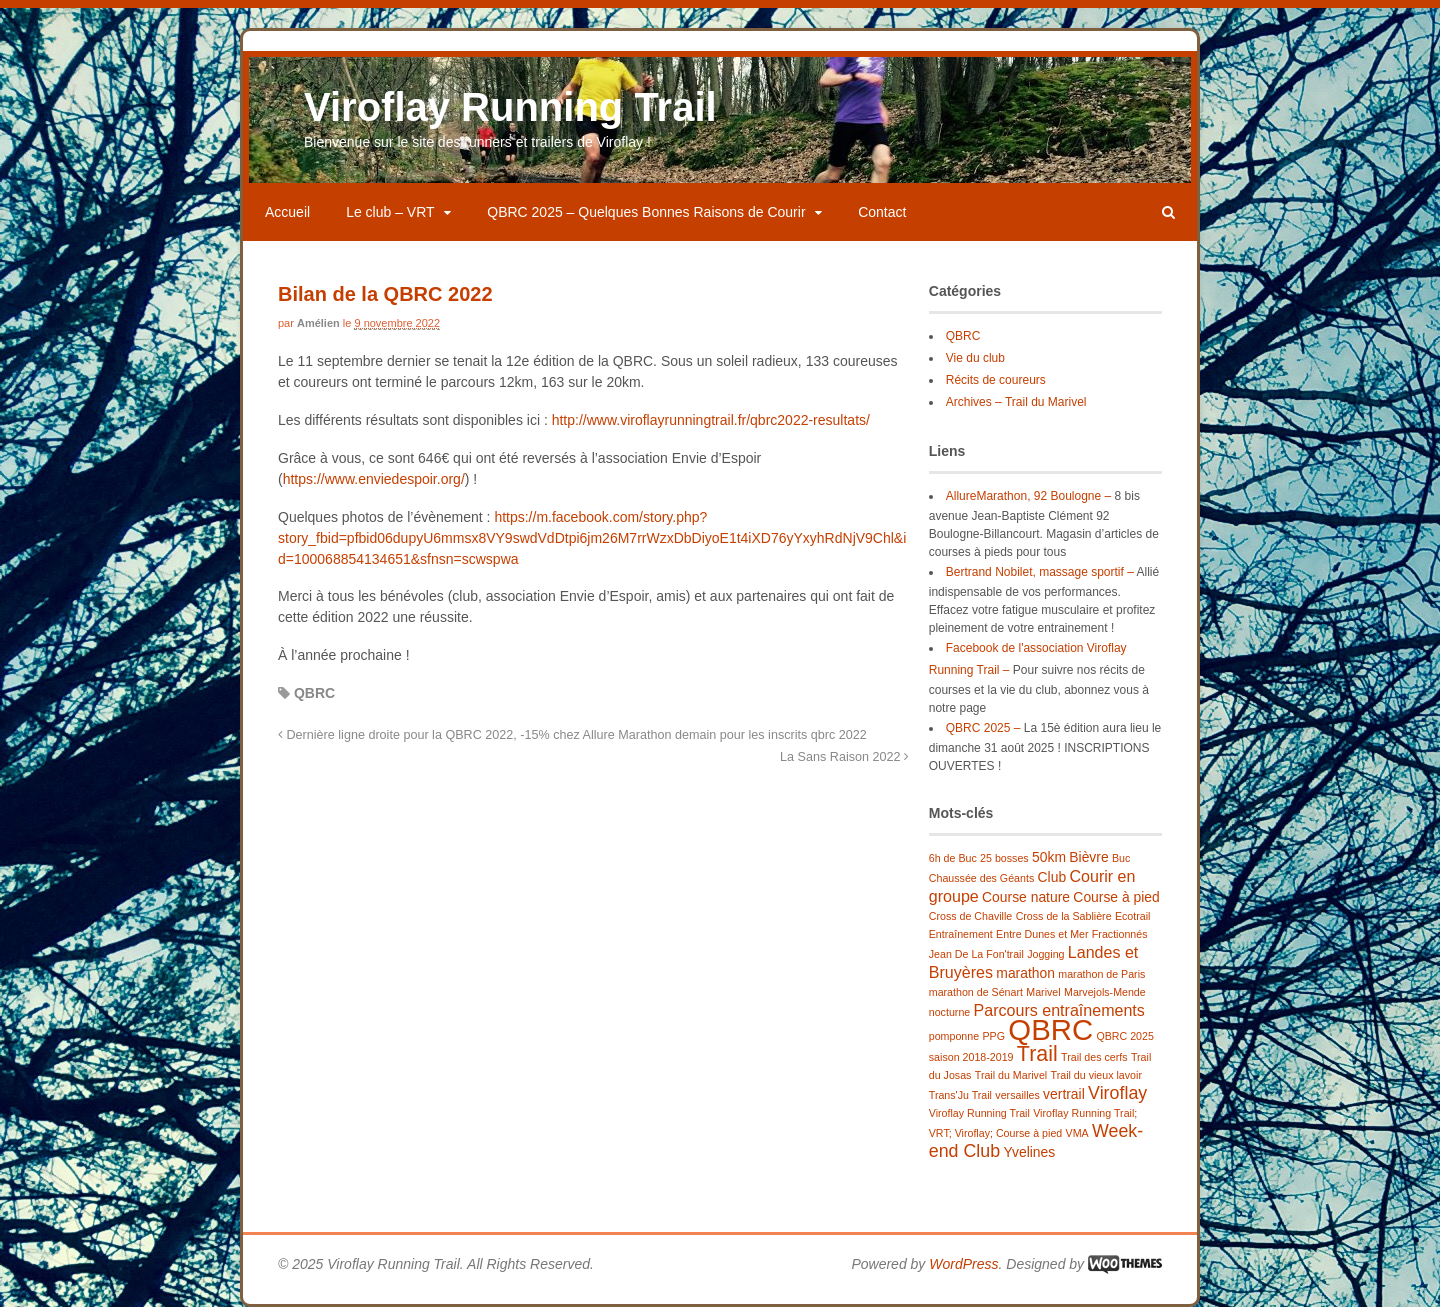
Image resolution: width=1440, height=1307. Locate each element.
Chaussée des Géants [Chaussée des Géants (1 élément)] (981, 878)
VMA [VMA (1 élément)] (1077, 1133)
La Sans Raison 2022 (844, 757)
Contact (882, 212)
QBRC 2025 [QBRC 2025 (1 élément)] (1124, 1036)
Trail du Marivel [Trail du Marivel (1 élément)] (1011, 1075)
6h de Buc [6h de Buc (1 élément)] (953, 858)
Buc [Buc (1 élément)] (1121, 858)
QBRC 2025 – (983, 728)
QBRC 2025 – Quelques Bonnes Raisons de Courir (646, 212)
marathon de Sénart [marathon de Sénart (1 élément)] (976, 992)
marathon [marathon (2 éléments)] (1025, 973)
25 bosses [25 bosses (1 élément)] (1004, 858)
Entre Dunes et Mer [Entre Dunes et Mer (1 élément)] (1042, 934)
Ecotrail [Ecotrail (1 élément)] (1133, 916)
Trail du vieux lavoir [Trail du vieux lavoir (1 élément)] (1096, 1075)
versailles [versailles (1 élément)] (1017, 1095)
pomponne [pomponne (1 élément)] (954, 1036)
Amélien (318, 323)
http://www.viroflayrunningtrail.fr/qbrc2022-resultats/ (711, 420)
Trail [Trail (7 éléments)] (1037, 1054)
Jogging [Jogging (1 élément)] (1045, 954)
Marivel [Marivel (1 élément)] (1043, 992)
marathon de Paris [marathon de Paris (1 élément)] (1101, 974)
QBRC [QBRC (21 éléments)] (1050, 1029)
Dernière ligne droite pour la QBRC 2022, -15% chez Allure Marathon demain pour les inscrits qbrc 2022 (572, 735)
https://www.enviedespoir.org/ (374, 479)
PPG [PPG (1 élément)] (993, 1036)
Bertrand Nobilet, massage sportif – (1040, 572)
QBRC (314, 693)
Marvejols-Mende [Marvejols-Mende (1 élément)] (1105, 992)
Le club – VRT (390, 212)
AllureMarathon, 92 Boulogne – (1028, 496)
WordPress (963, 1264)
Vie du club (975, 358)
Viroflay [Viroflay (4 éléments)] (1117, 1093)
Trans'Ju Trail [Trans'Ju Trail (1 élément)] (960, 1095)
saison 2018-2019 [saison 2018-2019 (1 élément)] (971, 1057)
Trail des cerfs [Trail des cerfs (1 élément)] (1094, 1057)
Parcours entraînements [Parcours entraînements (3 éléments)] (1059, 1010)
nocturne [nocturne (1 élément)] (949, 1012)
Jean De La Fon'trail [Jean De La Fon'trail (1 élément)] (976, 954)
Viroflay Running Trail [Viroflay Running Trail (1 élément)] (979, 1113)
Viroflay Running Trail (510, 107)
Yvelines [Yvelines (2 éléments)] (1029, 1152)
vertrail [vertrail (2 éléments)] (1064, 1094)
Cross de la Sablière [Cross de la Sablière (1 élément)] (1064, 916)
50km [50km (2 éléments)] (1049, 857)
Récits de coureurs (996, 380)
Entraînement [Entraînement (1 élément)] (961, 934)
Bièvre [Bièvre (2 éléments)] (1088, 857)
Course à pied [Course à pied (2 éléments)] (1116, 897)
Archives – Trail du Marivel (1016, 402)
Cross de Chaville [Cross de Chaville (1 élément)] (971, 916)
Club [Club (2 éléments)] (1052, 877)
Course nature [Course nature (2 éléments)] (1026, 897)
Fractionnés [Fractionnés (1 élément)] (1120, 934)
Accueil (287, 212)
